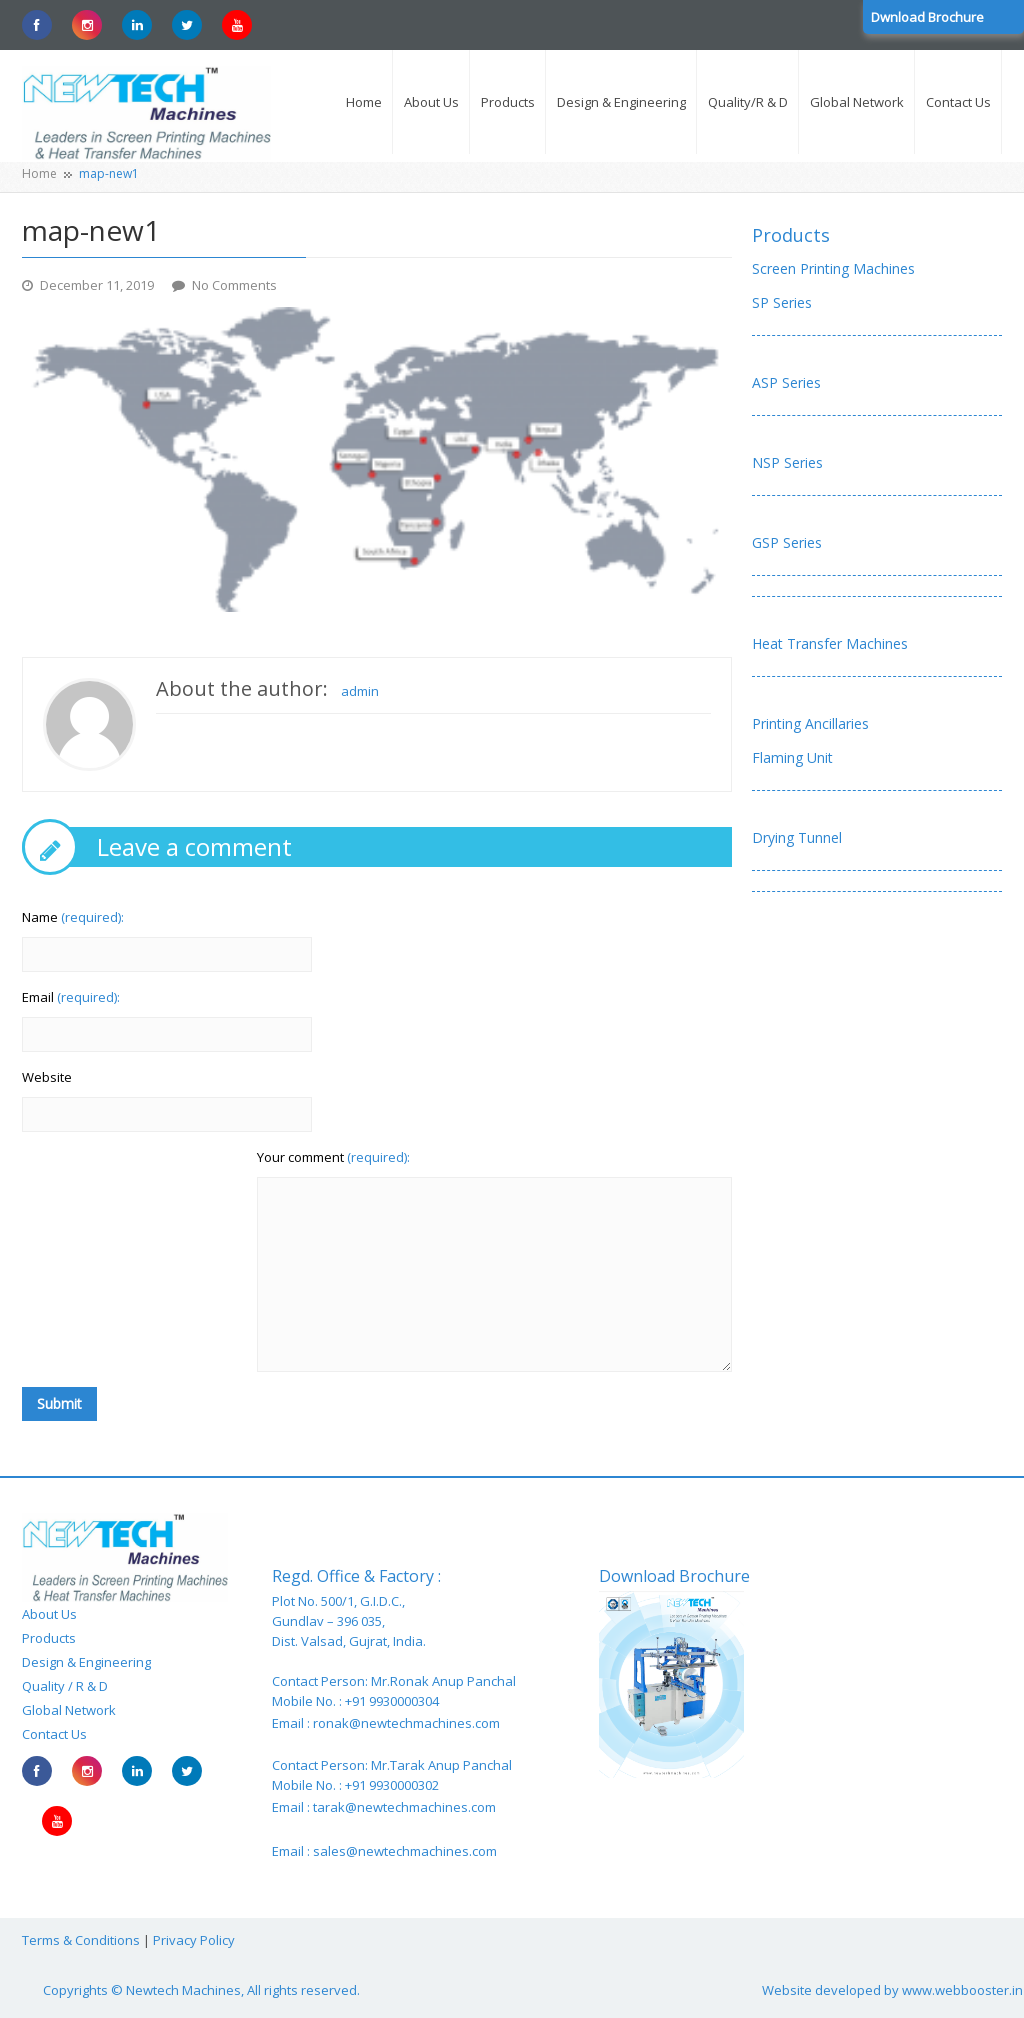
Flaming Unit (792, 757)
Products (791, 235)
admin (360, 691)
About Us (49, 1614)
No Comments (234, 285)
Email (71, 997)
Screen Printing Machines (833, 268)
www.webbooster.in (962, 1990)
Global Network (69, 1710)
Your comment (333, 1157)
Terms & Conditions (81, 1940)
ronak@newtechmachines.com (406, 1723)
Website (47, 1077)
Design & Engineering (86, 1662)
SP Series (782, 302)
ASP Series (786, 382)
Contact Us (54, 1734)
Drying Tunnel (797, 837)
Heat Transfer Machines (830, 643)
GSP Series (787, 542)
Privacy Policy (194, 1940)
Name (73, 917)
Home (39, 173)
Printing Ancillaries (810, 723)
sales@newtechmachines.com (405, 1851)
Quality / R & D (65, 1686)
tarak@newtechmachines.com (404, 1807)
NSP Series (787, 462)
